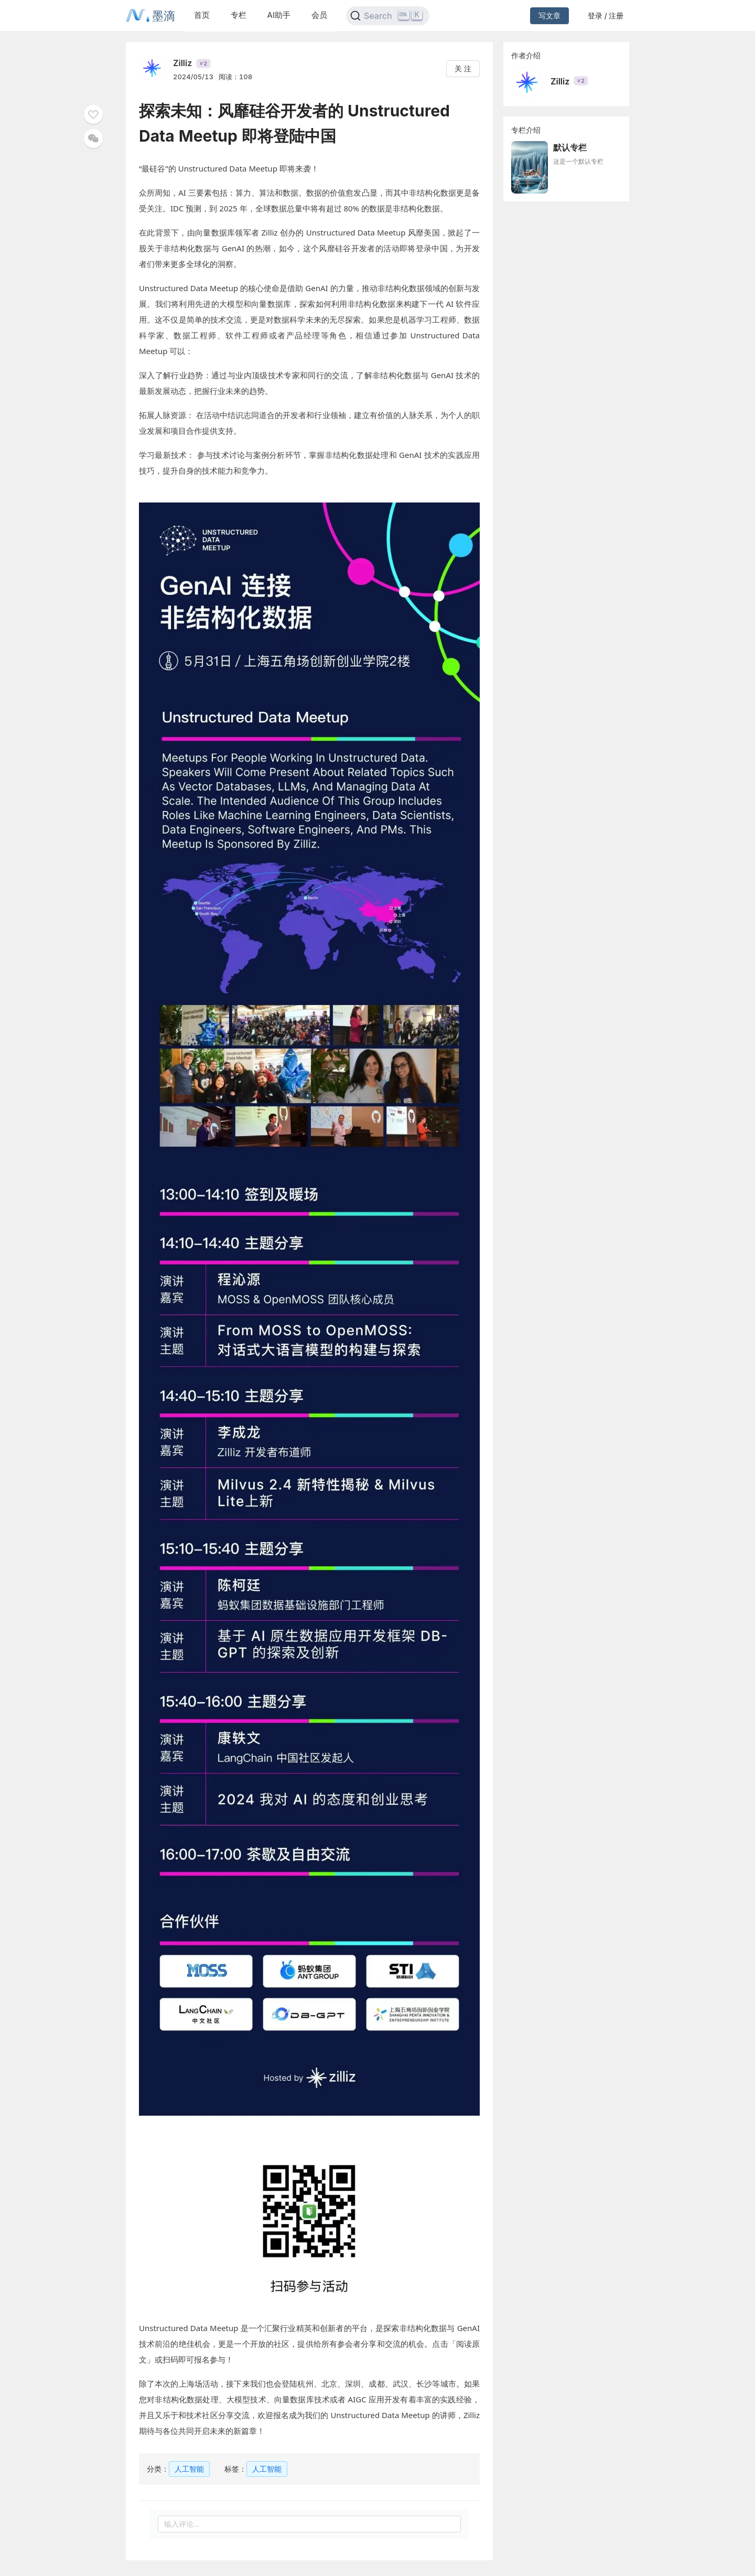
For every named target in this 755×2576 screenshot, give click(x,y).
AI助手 (278, 15)
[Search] (387, 15)
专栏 (238, 15)
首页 (202, 15)
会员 (319, 15)
